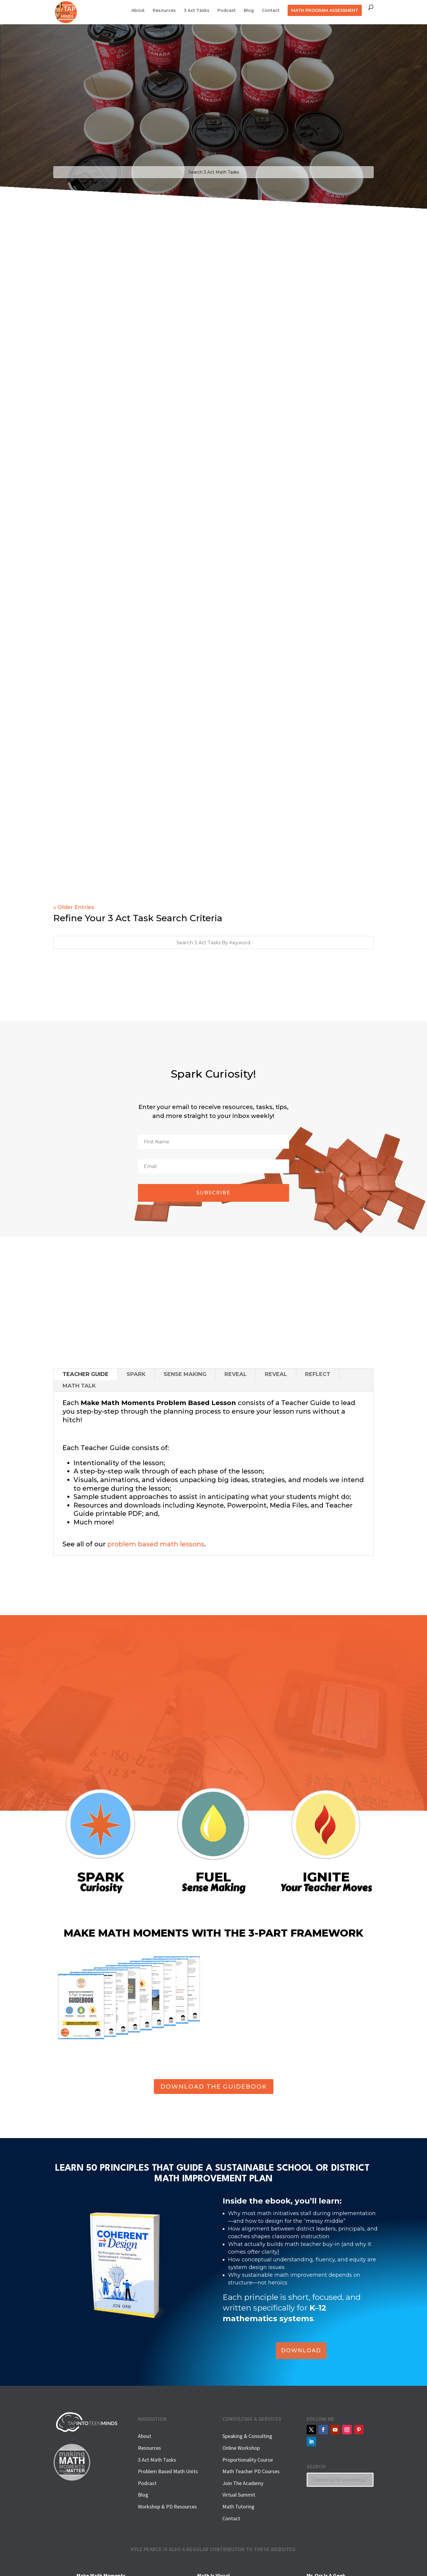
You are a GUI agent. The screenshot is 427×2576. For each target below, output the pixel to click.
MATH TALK (79, 1386)
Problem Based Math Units (168, 2471)
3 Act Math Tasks (157, 2459)
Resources (164, 10)
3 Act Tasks (196, 10)
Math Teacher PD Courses (251, 2471)
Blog (249, 10)
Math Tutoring (238, 2506)
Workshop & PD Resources (167, 2506)
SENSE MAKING (185, 1374)
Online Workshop (241, 2447)
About (138, 10)
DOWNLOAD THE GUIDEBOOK (213, 2086)
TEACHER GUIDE (86, 1374)
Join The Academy (242, 2483)
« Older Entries (73, 907)
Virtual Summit (238, 2494)
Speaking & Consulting (247, 2436)
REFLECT (317, 1374)
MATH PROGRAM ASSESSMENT (324, 10)
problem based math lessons (155, 1544)
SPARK (136, 1374)
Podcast (226, 10)
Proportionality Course (247, 2459)
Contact (271, 10)
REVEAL (235, 1374)
